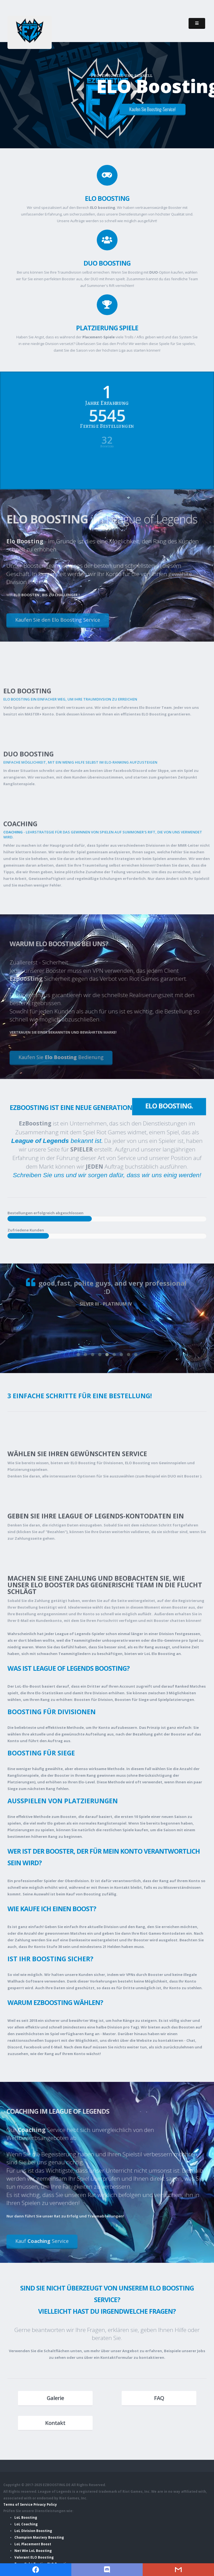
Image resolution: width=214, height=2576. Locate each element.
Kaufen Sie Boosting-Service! (152, 109)
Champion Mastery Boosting (39, 2537)
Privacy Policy (45, 2504)
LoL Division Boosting (33, 2530)
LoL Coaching (26, 2524)
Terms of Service (18, 2504)
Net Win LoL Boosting (33, 2550)
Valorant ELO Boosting (34, 2557)
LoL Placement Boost (32, 2544)
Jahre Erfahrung (107, 397)
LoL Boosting (25, 2517)
